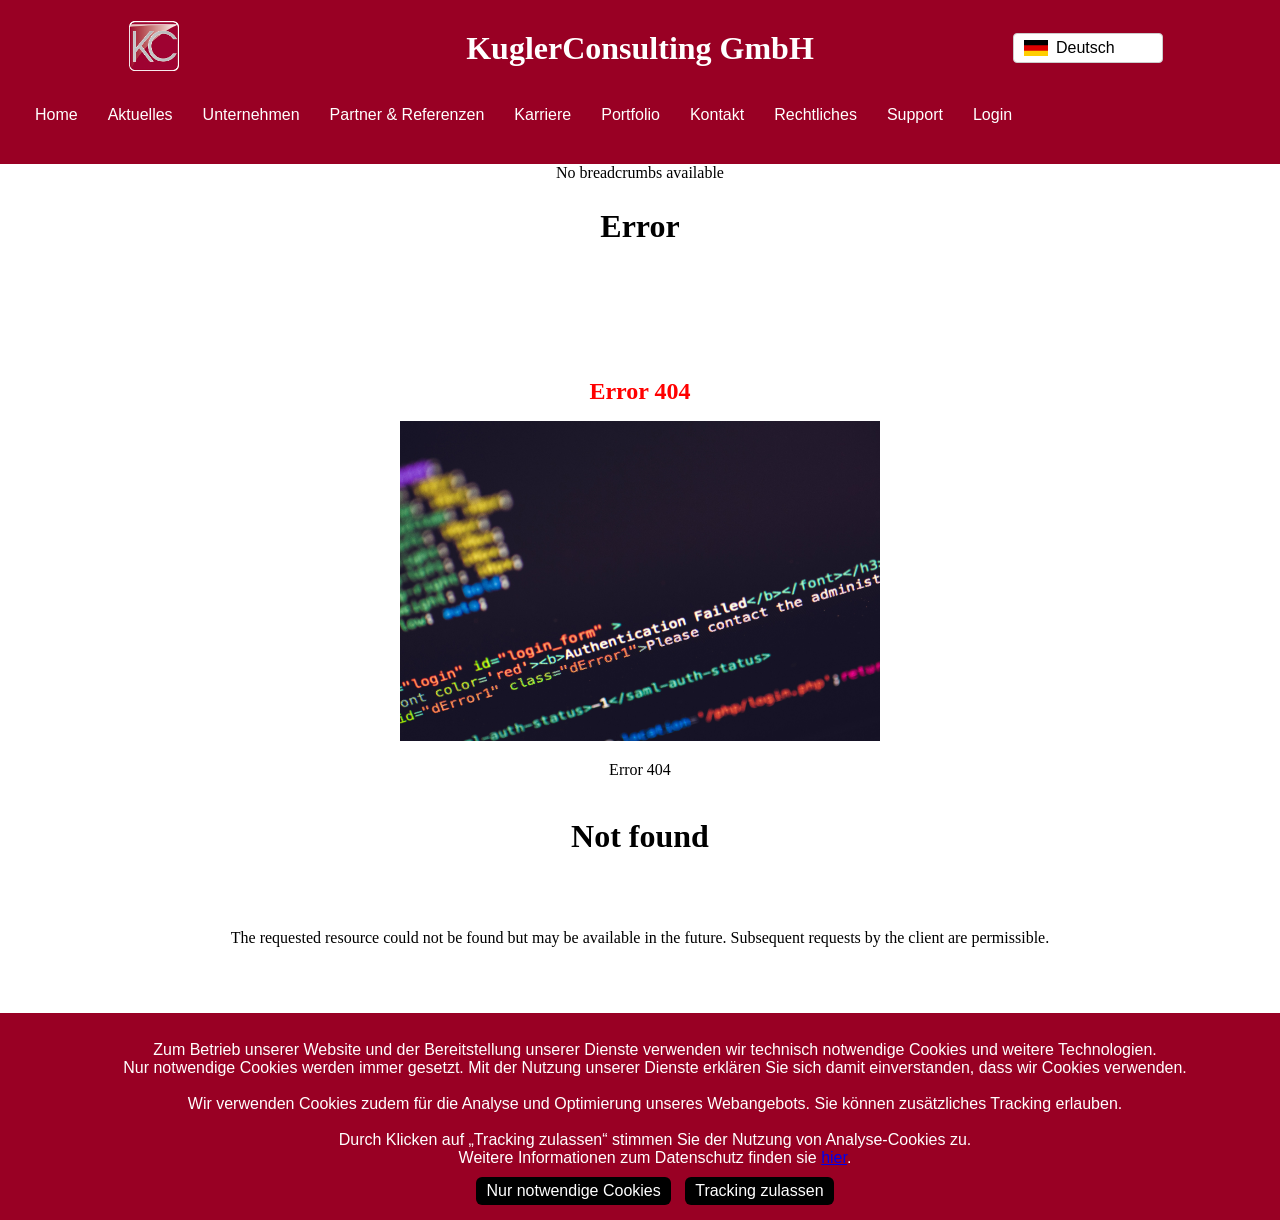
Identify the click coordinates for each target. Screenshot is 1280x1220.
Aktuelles (140, 114)
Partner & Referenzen (407, 114)
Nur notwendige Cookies (573, 1190)
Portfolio (630, 114)
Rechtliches (815, 114)
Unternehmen (251, 114)
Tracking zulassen (759, 1190)
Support (915, 114)
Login (992, 114)
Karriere (542, 114)
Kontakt (717, 114)
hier (834, 1157)
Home (56, 114)
